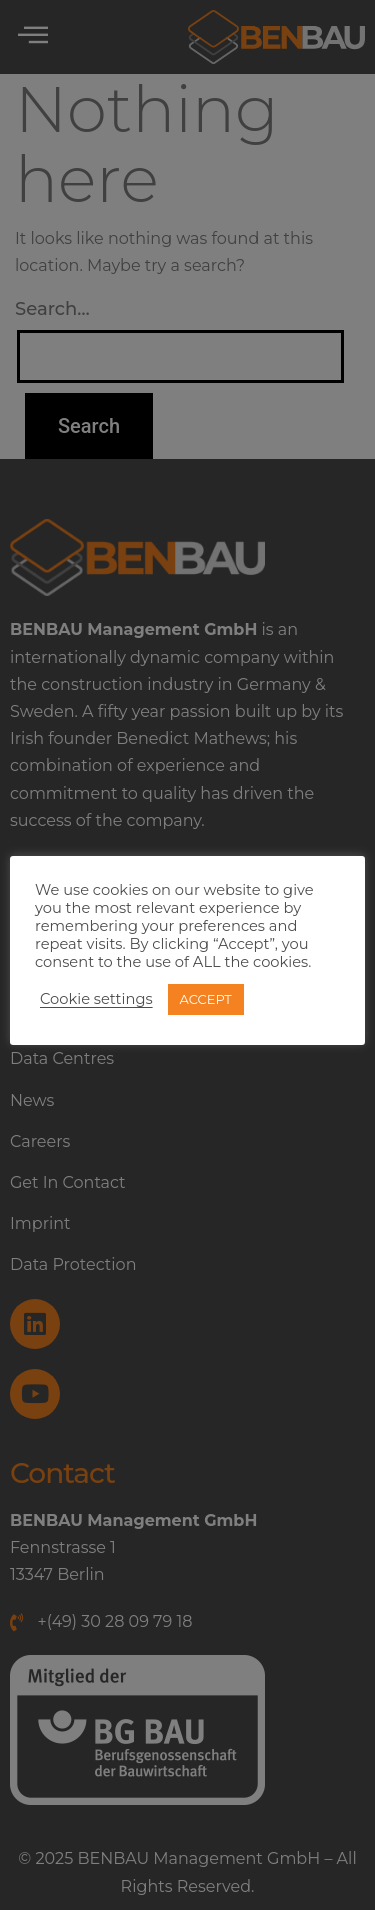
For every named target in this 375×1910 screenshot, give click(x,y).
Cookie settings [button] (96, 999)
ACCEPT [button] (206, 999)
